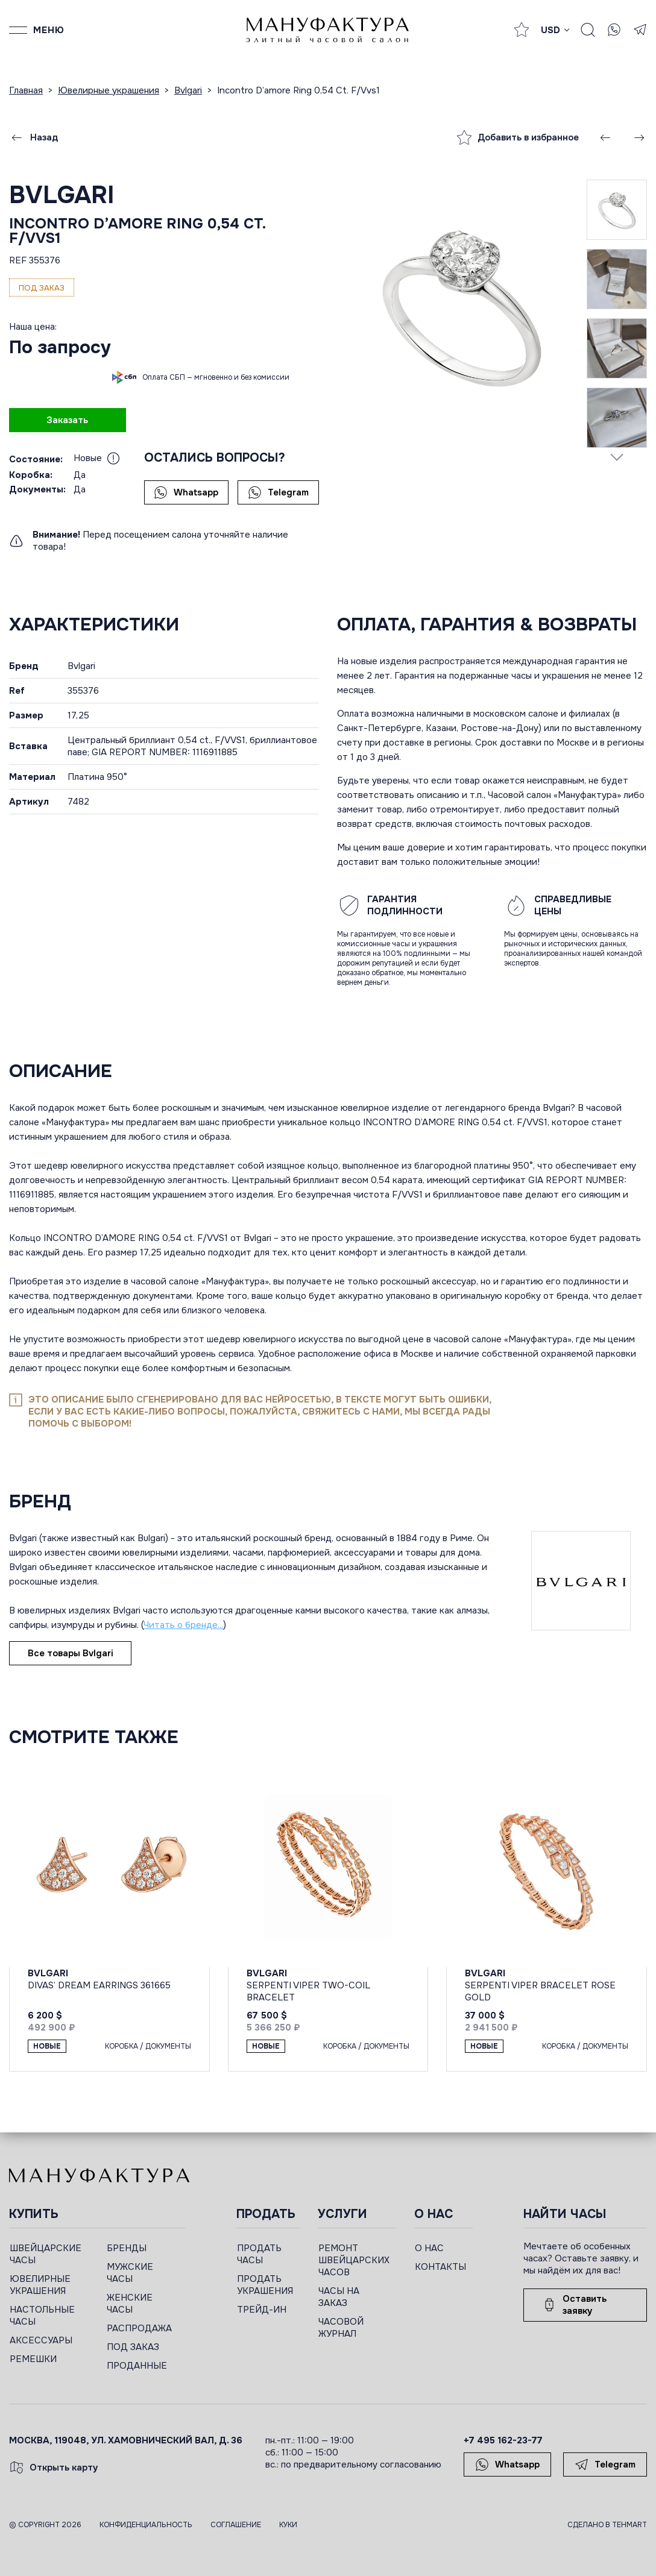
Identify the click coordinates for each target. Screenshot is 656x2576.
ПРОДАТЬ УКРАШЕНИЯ (265, 2285)
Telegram (278, 492)
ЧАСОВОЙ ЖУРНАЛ (341, 2328)
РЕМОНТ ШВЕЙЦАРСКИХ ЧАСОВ (354, 2260)
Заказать (67, 420)
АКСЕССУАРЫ (41, 2340)
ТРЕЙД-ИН (261, 2310)
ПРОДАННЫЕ (137, 2366)
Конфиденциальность (145, 2525)
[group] (462, 304)
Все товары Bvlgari (70, 1653)
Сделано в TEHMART (607, 2525)
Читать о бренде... (183, 1625)
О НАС (429, 2248)
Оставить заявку (574, 2305)
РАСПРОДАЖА (139, 2328)
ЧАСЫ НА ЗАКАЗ (338, 2297)
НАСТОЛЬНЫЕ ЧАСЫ (42, 2316)
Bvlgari (62, 195)
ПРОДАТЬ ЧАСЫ (259, 2254)
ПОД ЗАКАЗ (133, 2347)
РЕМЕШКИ (33, 2359)
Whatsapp (186, 492)
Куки (288, 2525)
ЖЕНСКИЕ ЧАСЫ (130, 2304)
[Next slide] (617, 457)
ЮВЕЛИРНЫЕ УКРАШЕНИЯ (40, 2285)
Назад (34, 137)
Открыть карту (54, 2467)
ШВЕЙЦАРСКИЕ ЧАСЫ (45, 2254)
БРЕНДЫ (127, 2248)
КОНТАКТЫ (440, 2267)
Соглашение (235, 2525)
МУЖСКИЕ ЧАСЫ (130, 2273)
